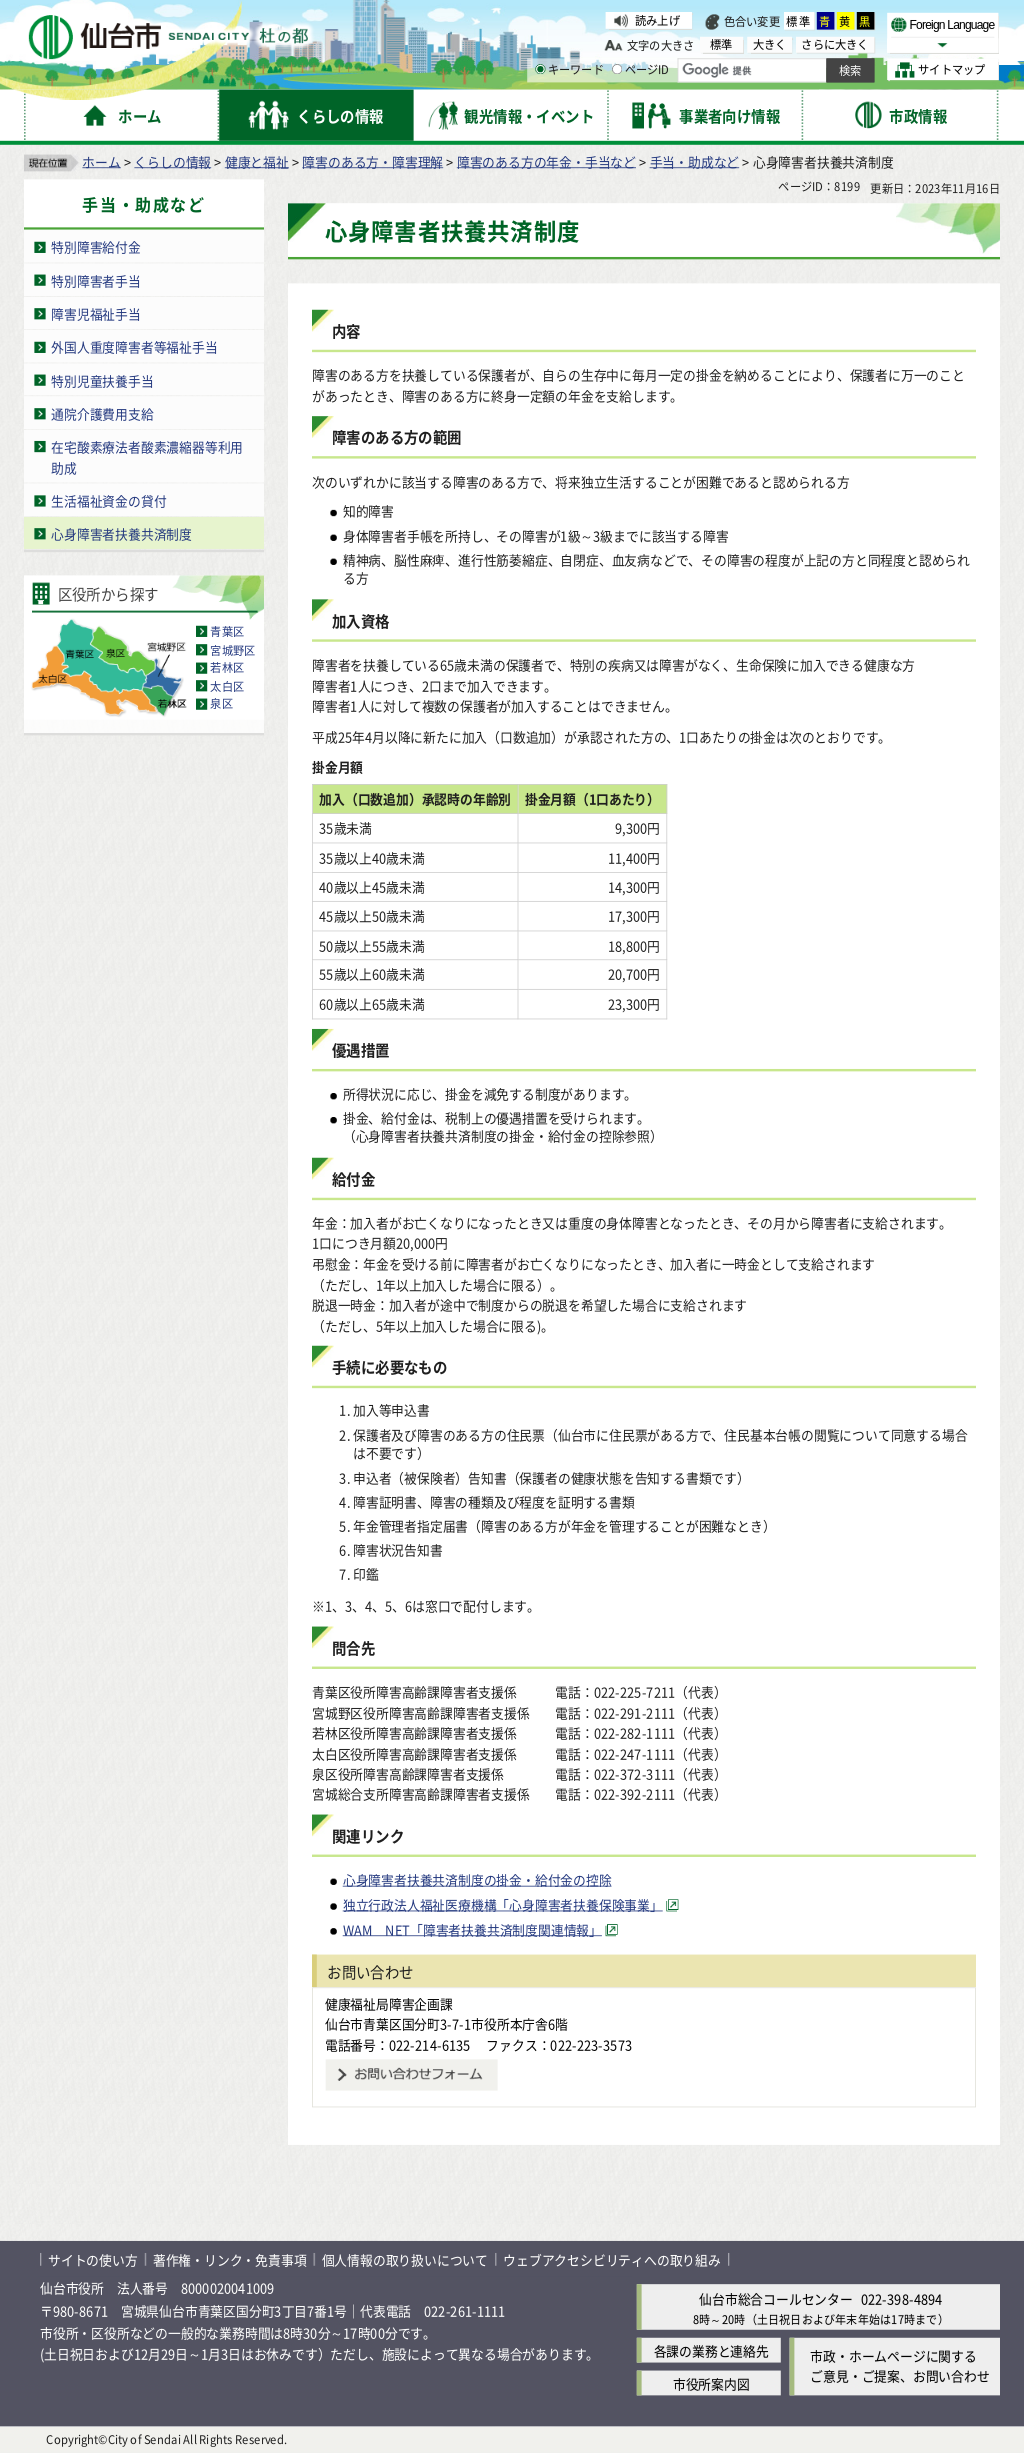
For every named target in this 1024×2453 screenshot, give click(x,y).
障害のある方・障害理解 (372, 160)
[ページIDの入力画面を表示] (617, 69)
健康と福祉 (257, 160)
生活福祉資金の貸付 (108, 500)
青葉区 (227, 631)
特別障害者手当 (96, 279)
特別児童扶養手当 (102, 379)
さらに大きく (834, 44)
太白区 (227, 685)
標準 (799, 21)
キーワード (569, 70)
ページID (641, 70)
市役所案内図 (711, 2382)
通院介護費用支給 (102, 412)
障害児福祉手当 (96, 313)
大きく (770, 44)
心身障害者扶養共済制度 (121, 533)
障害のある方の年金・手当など (546, 160)
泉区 (221, 703)
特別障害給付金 (96, 246)
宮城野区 (232, 649)
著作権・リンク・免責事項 (230, 2259)
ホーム (101, 160)
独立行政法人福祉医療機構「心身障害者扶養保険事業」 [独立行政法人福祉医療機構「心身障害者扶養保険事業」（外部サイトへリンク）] (503, 1903)
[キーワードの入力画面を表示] (540, 69)
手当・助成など (695, 160)
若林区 (227, 667)
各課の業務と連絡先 (711, 2349)
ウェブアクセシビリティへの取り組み (612, 2259)
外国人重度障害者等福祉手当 (134, 346)
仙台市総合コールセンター (776, 2298)
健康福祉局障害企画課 (389, 2002)
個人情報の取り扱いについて (405, 2259)
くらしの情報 (172, 160)
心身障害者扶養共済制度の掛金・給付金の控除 (477, 1878)
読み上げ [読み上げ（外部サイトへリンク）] (657, 20)
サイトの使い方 (93, 2259)
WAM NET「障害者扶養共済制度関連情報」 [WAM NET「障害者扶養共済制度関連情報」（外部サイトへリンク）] (472, 1929)
